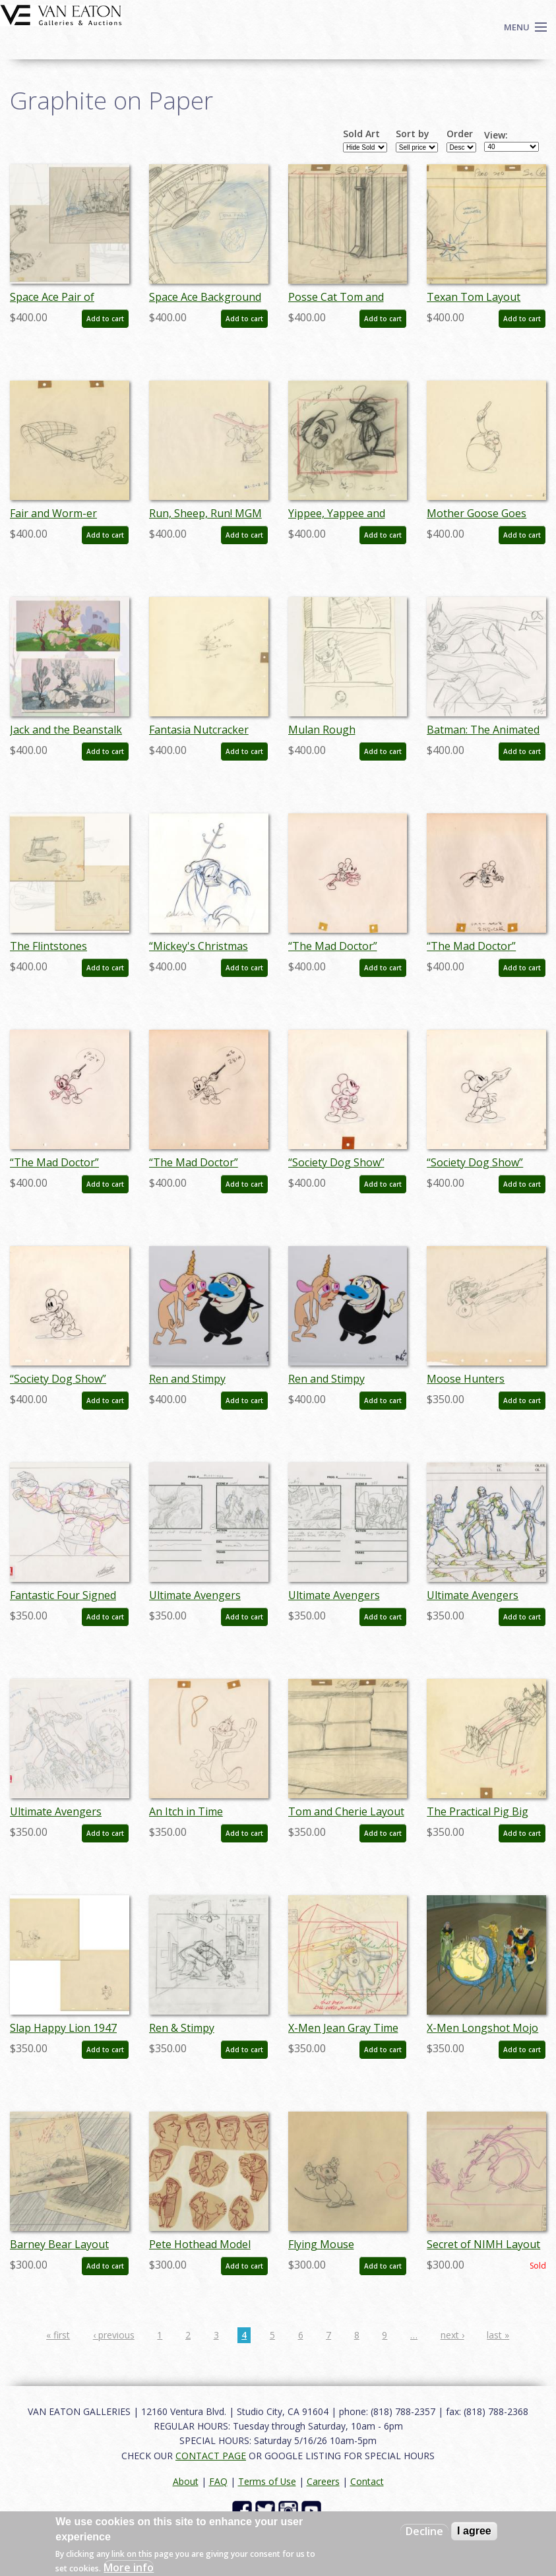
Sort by (412, 134)
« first (58, 2335)
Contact (367, 2481)
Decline (424, 2531)
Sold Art (361, 134)
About (186, 2481)
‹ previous (114, 2335)
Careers (323, 2481)
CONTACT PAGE (210, 2455)
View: (496, 135)
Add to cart (105, 318)
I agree (474, 2530)
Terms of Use (267, 2481)
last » (498, 2335)
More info (129, 2567)
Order (460, 134)
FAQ (218, 2481)
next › (452, 2335)
